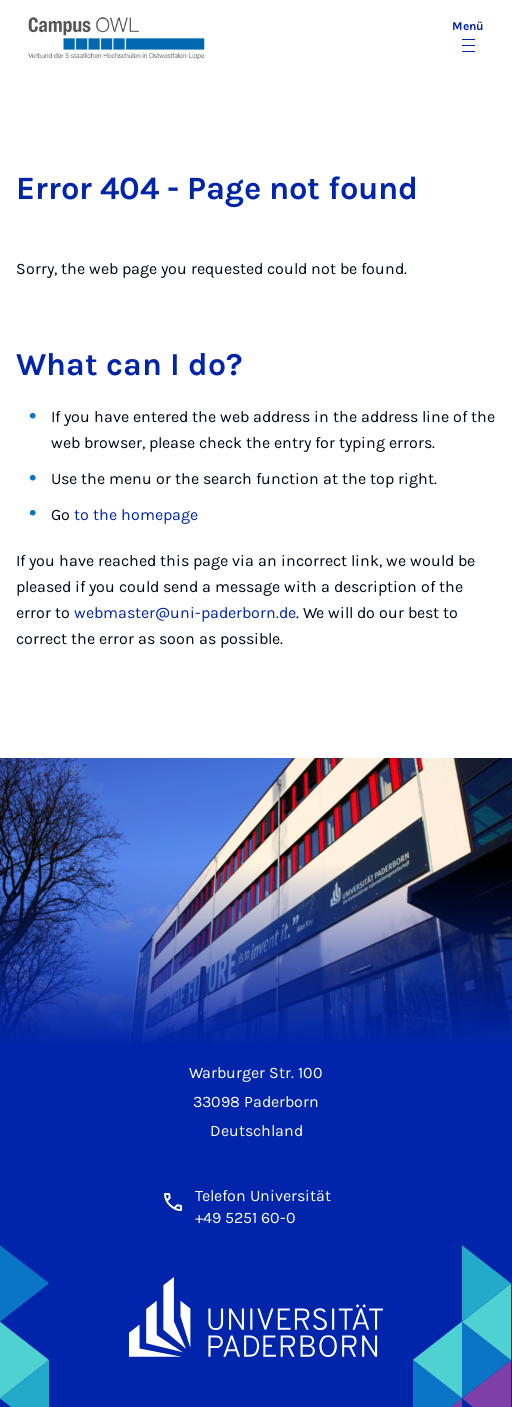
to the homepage (136, 514)
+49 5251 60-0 (245, 1217)
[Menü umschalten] (468, 38)
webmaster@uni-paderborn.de (185, 612)
